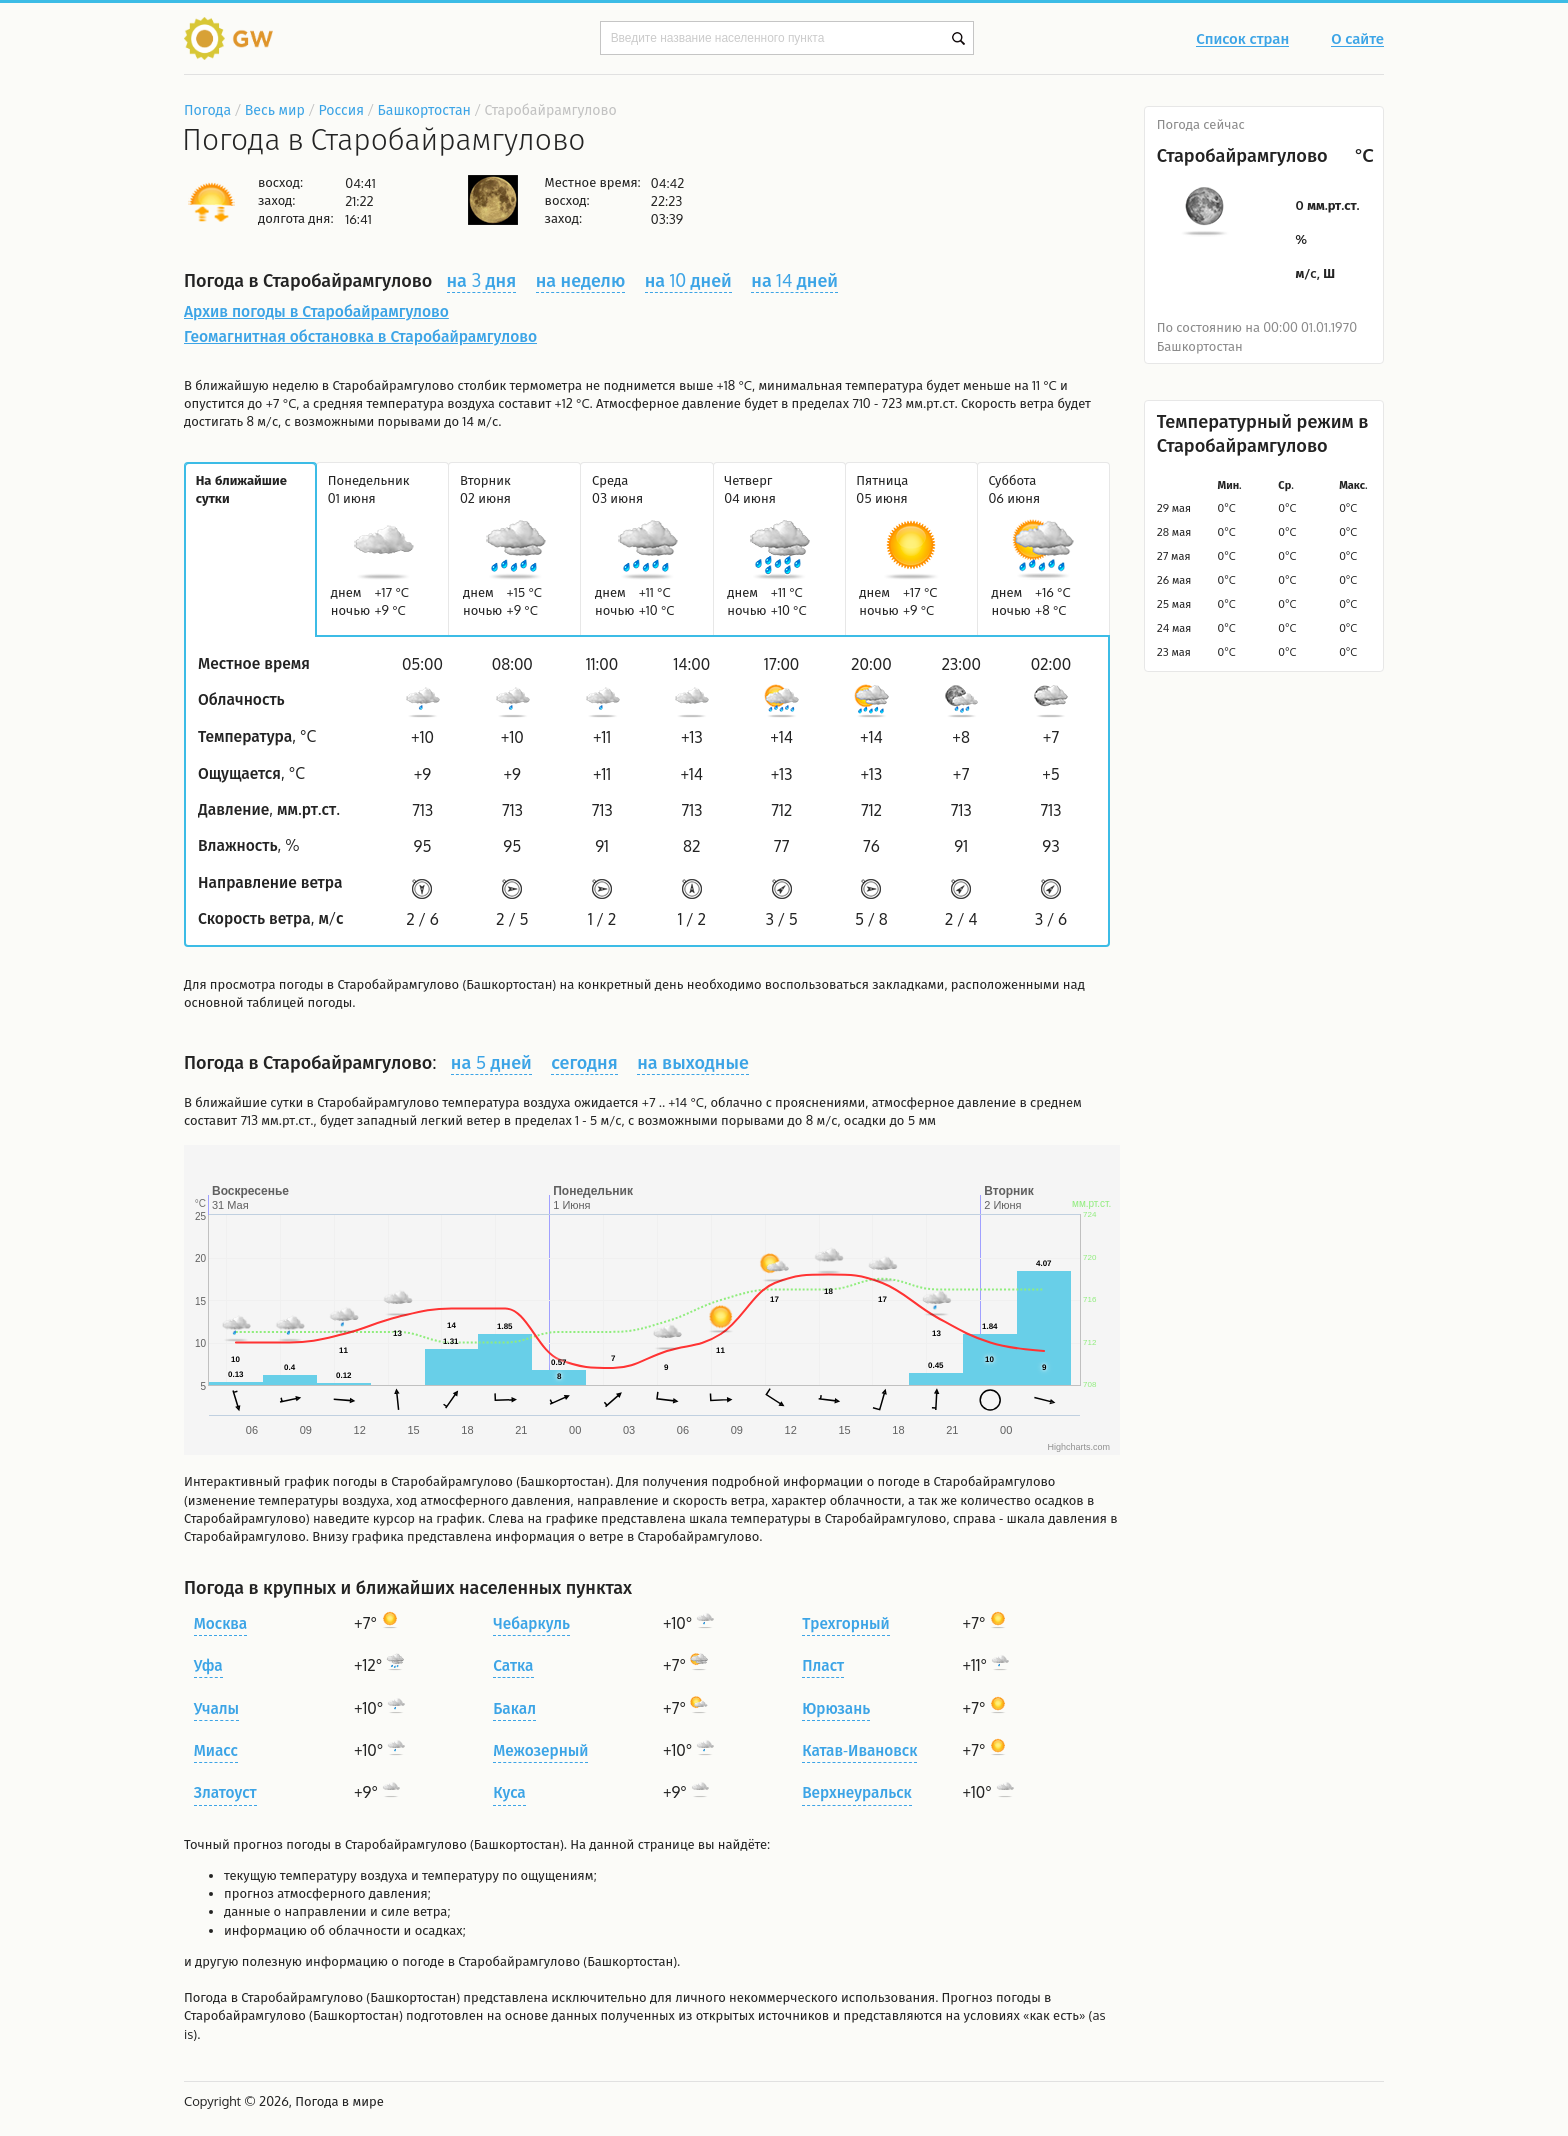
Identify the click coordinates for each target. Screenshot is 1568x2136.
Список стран (1242, 40)
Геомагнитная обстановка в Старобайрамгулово (360, 336)
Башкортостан (424, 109)
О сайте (1357, 40)
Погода (207, 109)
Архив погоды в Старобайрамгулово (316, 311)
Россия (340, 109)
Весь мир (275, 109)
